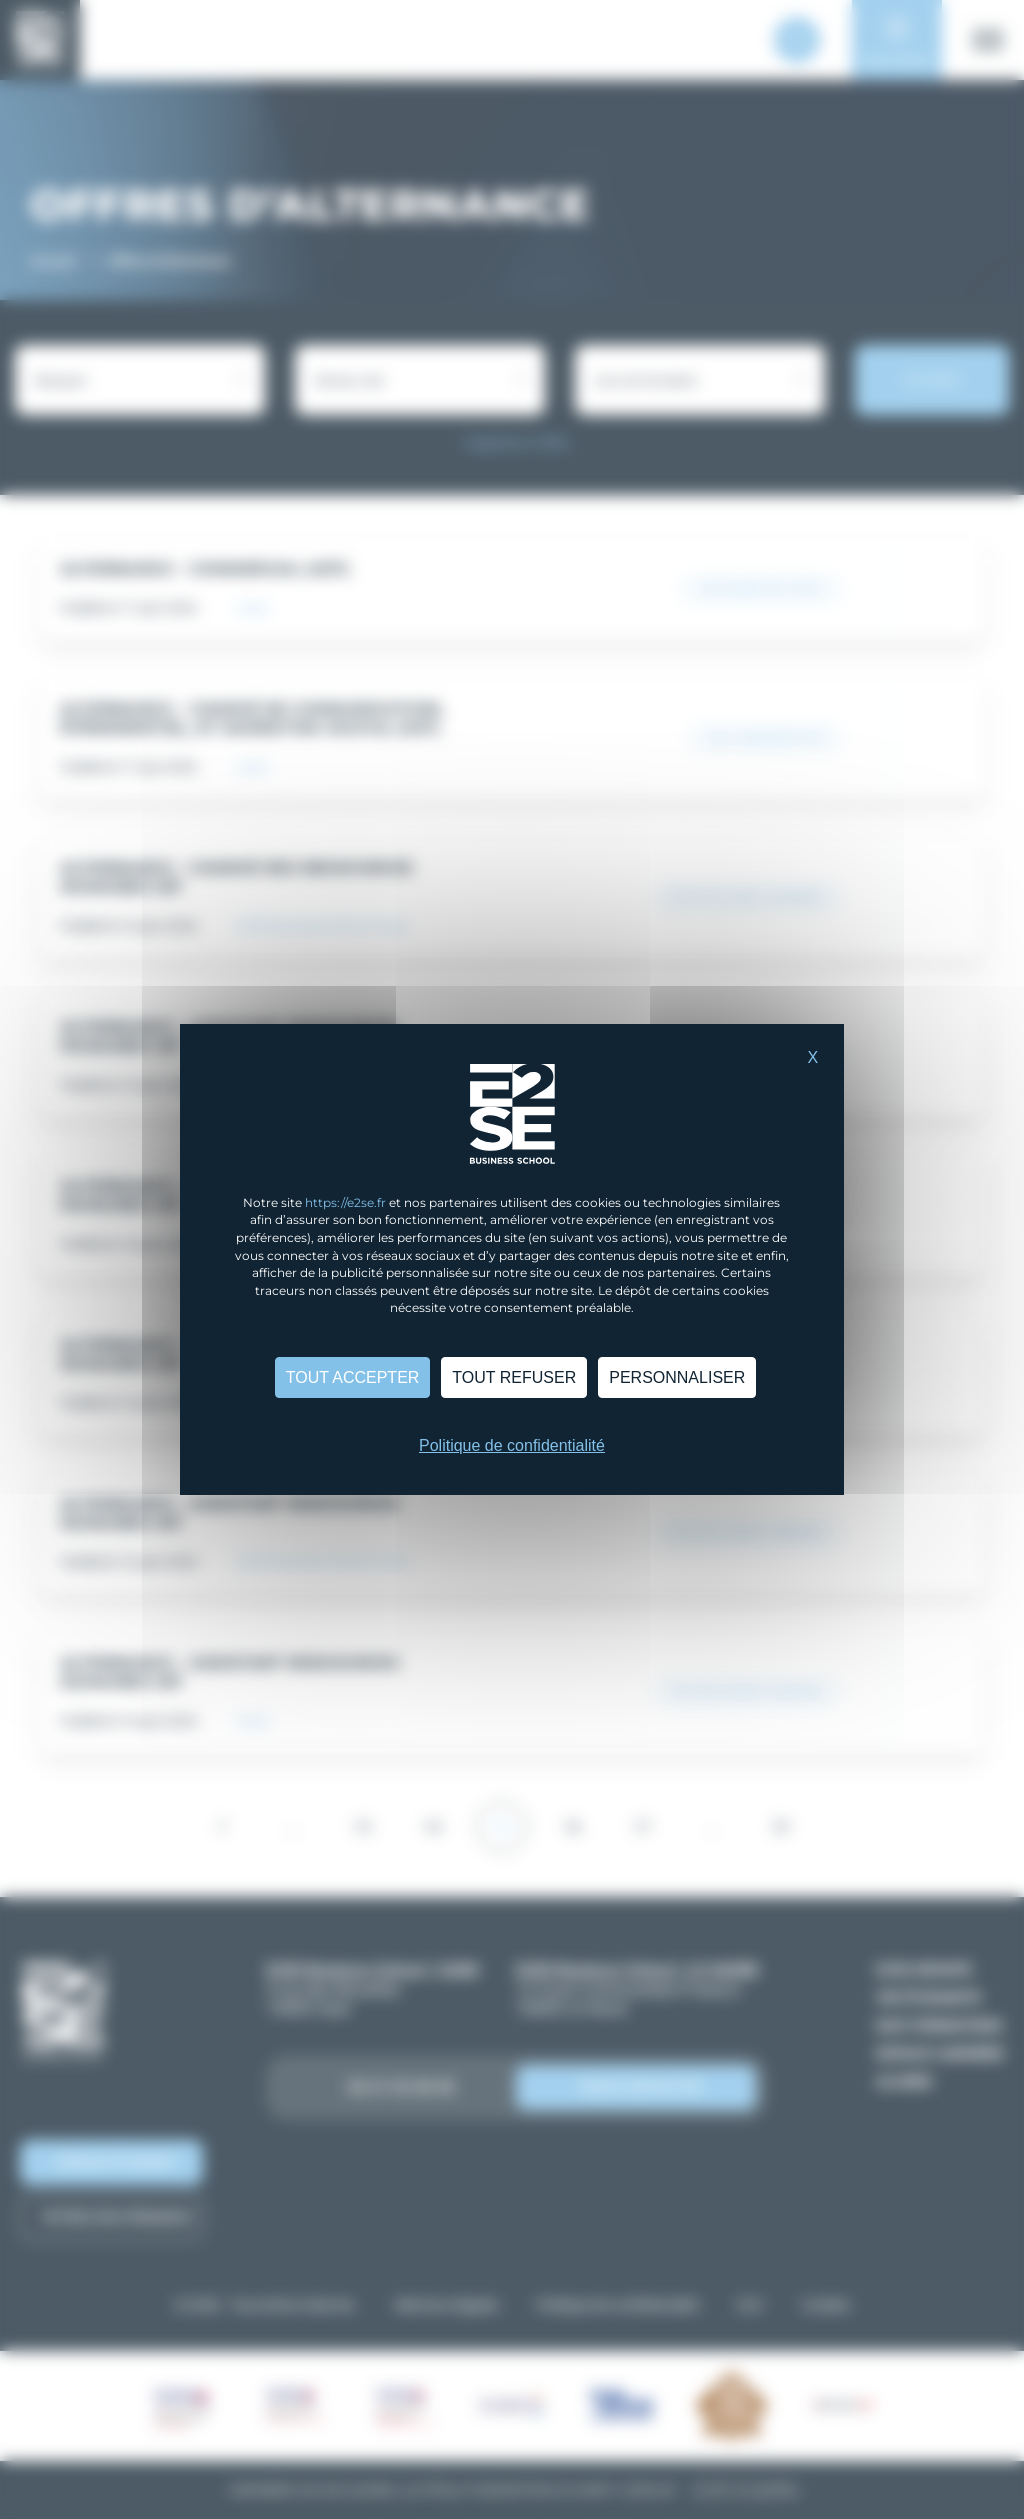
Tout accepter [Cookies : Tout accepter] (353, 1377)
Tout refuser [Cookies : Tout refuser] (514, 1377)
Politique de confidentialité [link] (512, 1445)
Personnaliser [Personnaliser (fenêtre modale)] (677, 1377)
